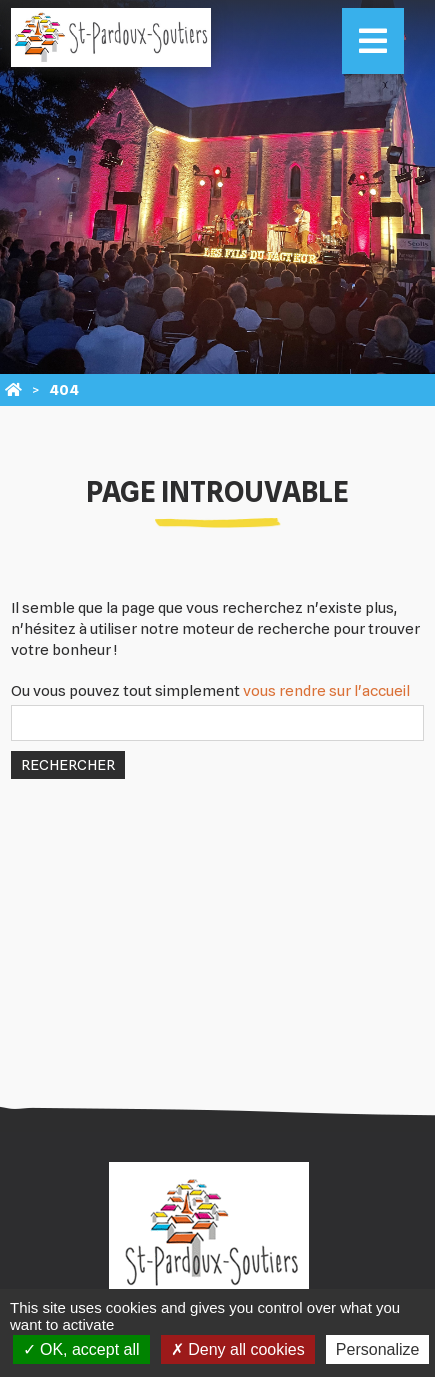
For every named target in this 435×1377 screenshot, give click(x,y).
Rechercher (68, 765)
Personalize (378, 1349)
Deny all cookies (238, 1349)
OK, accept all (81, 1349)
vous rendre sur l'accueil (326, 691)
